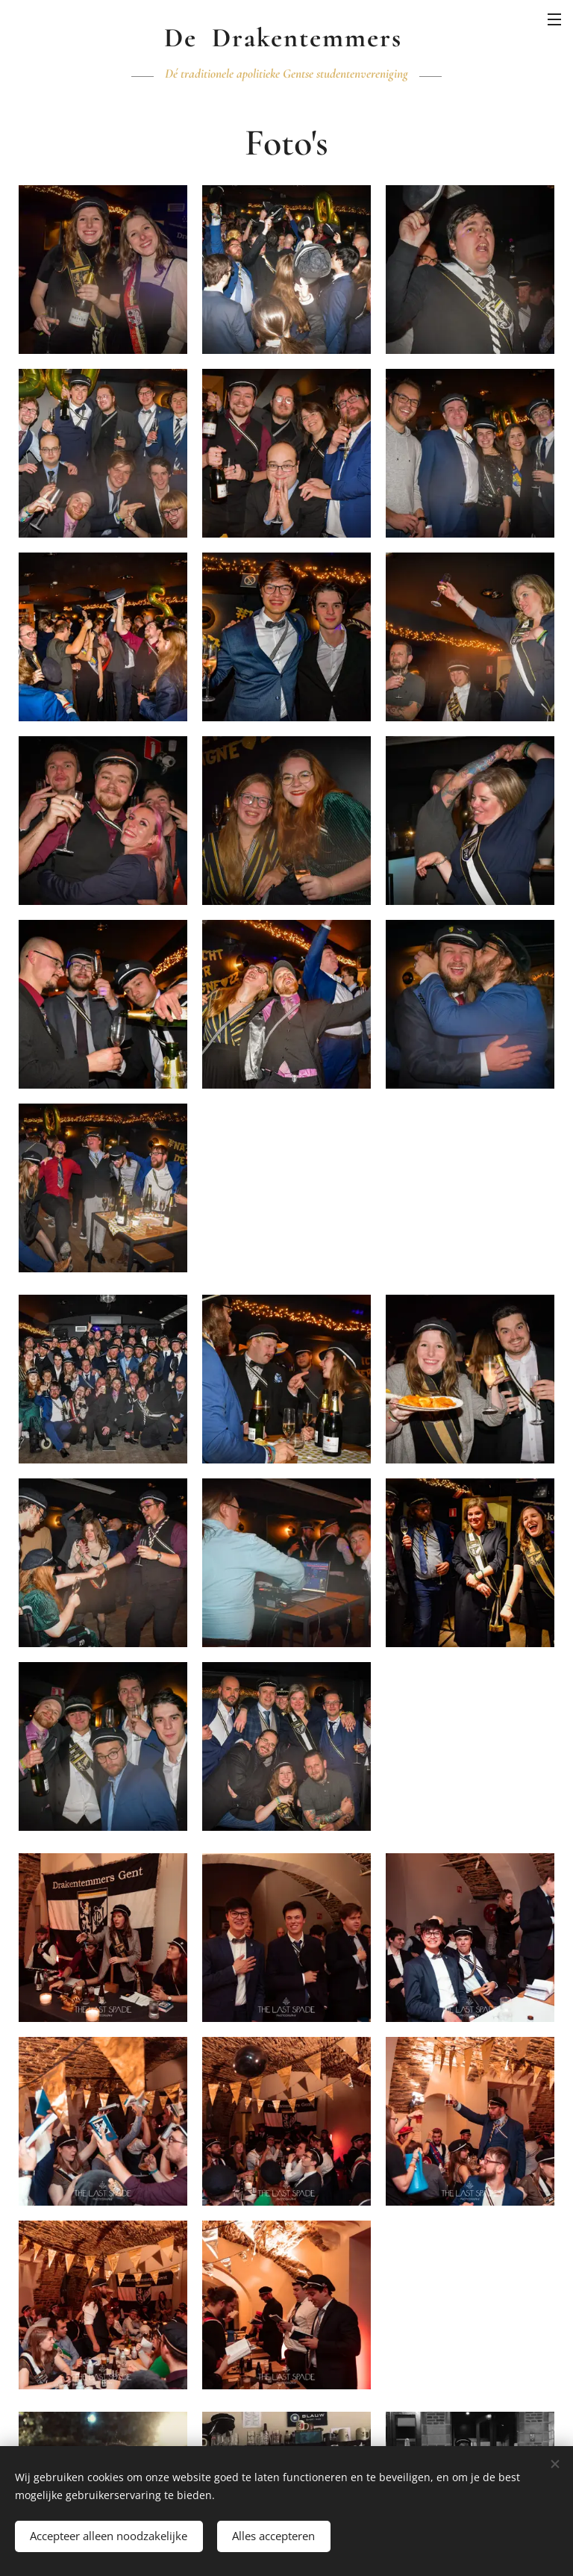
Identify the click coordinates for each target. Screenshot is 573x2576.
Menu (554, 19)
